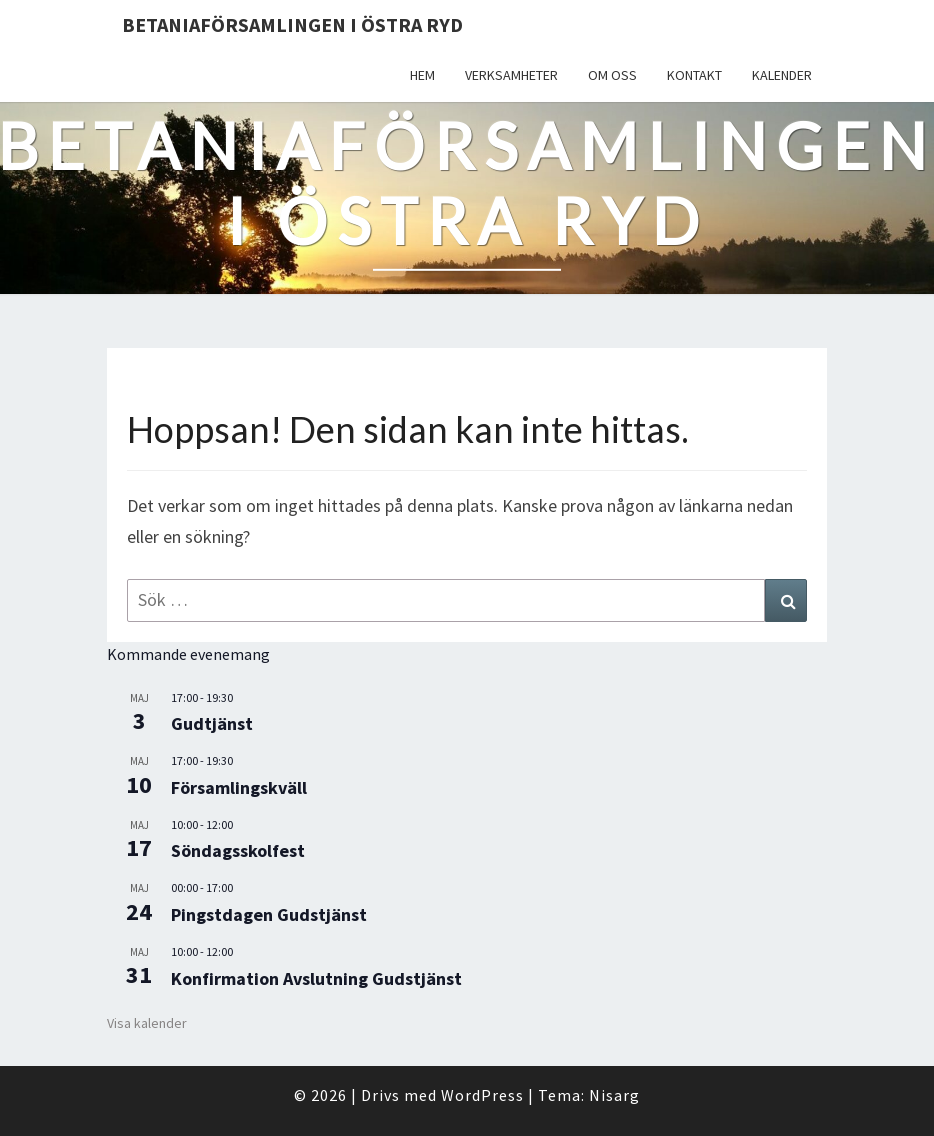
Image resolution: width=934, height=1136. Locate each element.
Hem (422, 75)
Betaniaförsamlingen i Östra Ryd (292, 24)
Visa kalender (147, 1023)
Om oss (612, 75)
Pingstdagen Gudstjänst (269, 914)
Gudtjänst (212, 723)
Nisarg (614, 1095)
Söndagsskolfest (238, 850)
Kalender (782, 75)
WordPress (482, 1095)
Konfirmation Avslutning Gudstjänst (316, 978)
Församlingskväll (239, 787)
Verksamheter (511, 75)
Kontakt (694, 75)
